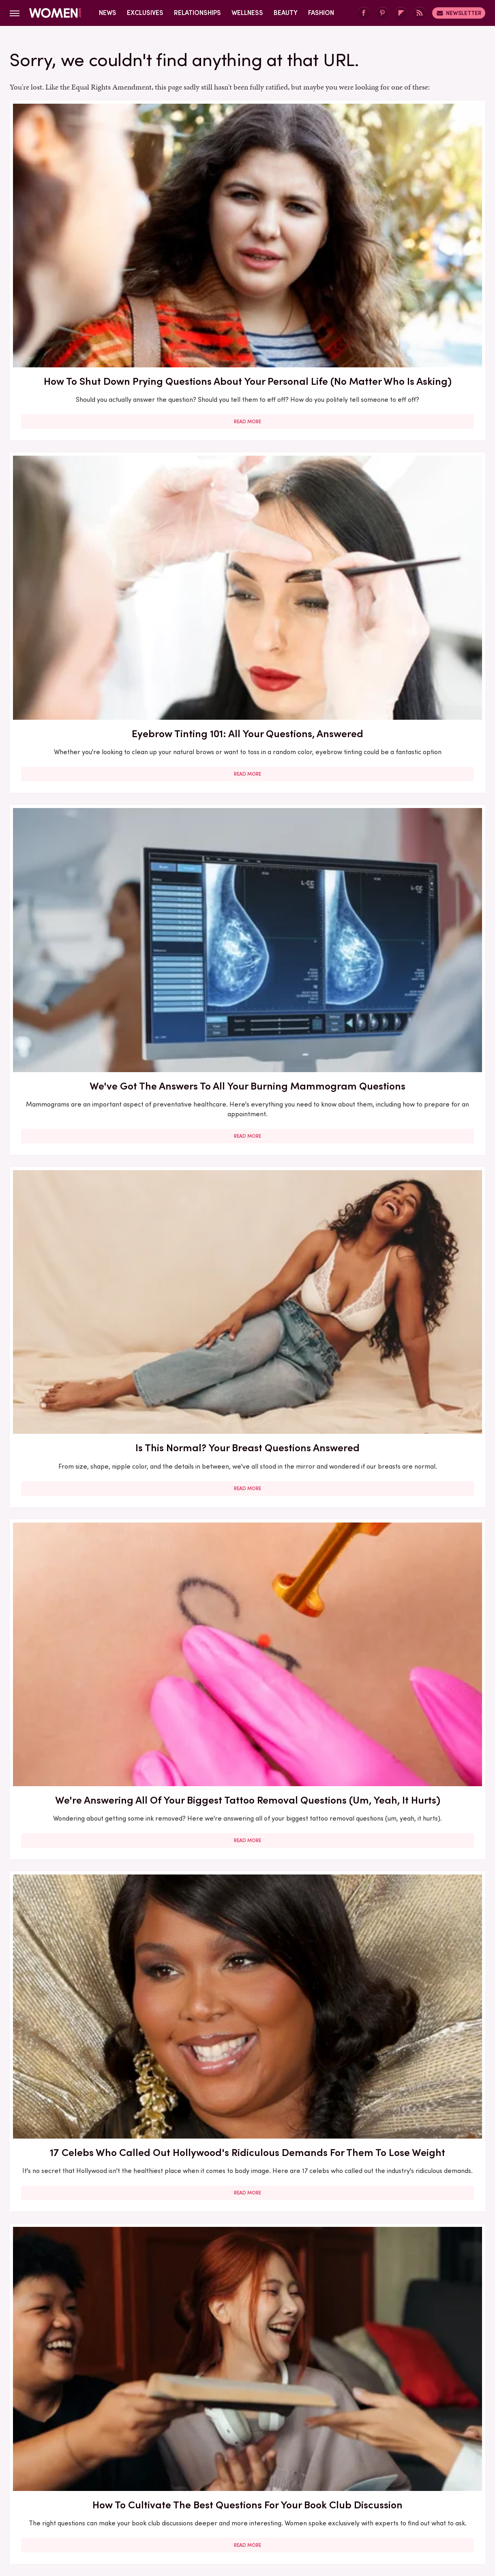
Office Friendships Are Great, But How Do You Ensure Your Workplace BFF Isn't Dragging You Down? (247, 1135)
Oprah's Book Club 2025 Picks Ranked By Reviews (408, 2291)
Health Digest (257, 2508)
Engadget (63, 2508)
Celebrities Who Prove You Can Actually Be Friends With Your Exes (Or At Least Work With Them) (247, 1602)
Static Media (199, 2470)
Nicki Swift (351, 2508)
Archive (234, 2455)
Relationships (197, 13)
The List (386, 2508)
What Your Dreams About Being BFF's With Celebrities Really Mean (247, 2071)
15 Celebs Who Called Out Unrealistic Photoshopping (86, 896)
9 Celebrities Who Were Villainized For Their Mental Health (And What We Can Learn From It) (85, 2078)
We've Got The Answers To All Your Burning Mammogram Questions (408, 214)
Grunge (217, 2508)
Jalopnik (97, 2508)
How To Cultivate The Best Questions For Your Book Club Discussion (85, 681)
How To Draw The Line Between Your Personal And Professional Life (409, 1594)
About (202, 2455)
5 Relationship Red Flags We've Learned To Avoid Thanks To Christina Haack (408, 1366)
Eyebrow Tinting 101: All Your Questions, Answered (247, 207)
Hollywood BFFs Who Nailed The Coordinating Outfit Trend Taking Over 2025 (247, 1366)
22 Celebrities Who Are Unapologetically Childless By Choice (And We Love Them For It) (85, 1373)
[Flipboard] (401, 13)
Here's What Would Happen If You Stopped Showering (85, 1825)
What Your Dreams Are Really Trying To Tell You (85, 2291)
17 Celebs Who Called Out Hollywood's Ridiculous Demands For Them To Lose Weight (409, 450)
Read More (85, 304)
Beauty (286, 13)
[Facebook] (364, 13)
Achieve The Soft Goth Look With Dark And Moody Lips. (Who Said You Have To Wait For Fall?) (408, 1135)
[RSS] (420, 13)
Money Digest (307, 2508)
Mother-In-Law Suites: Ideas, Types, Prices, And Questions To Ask (247, 1832)
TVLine (127, 2508)
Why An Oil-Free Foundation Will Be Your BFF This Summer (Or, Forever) (247, 681)
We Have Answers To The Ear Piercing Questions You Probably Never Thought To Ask (409, 1840)
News (107, 13)
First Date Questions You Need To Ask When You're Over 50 (85, 1128)
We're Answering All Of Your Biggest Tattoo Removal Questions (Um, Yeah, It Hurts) (247, 450)
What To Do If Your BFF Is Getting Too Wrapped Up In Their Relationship (247, 2299)
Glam (190, 2508)
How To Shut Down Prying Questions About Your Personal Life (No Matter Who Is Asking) (85, 222)
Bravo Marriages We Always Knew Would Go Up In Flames (408, 904)
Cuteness (160, 2508)
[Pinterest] (382, 13)
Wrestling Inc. (426, 2508)
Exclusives (145, 13)
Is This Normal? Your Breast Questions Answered (85, 435)
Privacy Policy (279, 2455)
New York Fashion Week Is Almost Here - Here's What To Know (86, 1594)
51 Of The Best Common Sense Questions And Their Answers (409, 681)
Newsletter (458, 13)
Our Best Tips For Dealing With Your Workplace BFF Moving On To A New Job (408, 2071)
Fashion (321, 13)
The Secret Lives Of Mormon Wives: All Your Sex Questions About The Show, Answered (247, 904)
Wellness (247, 13)
